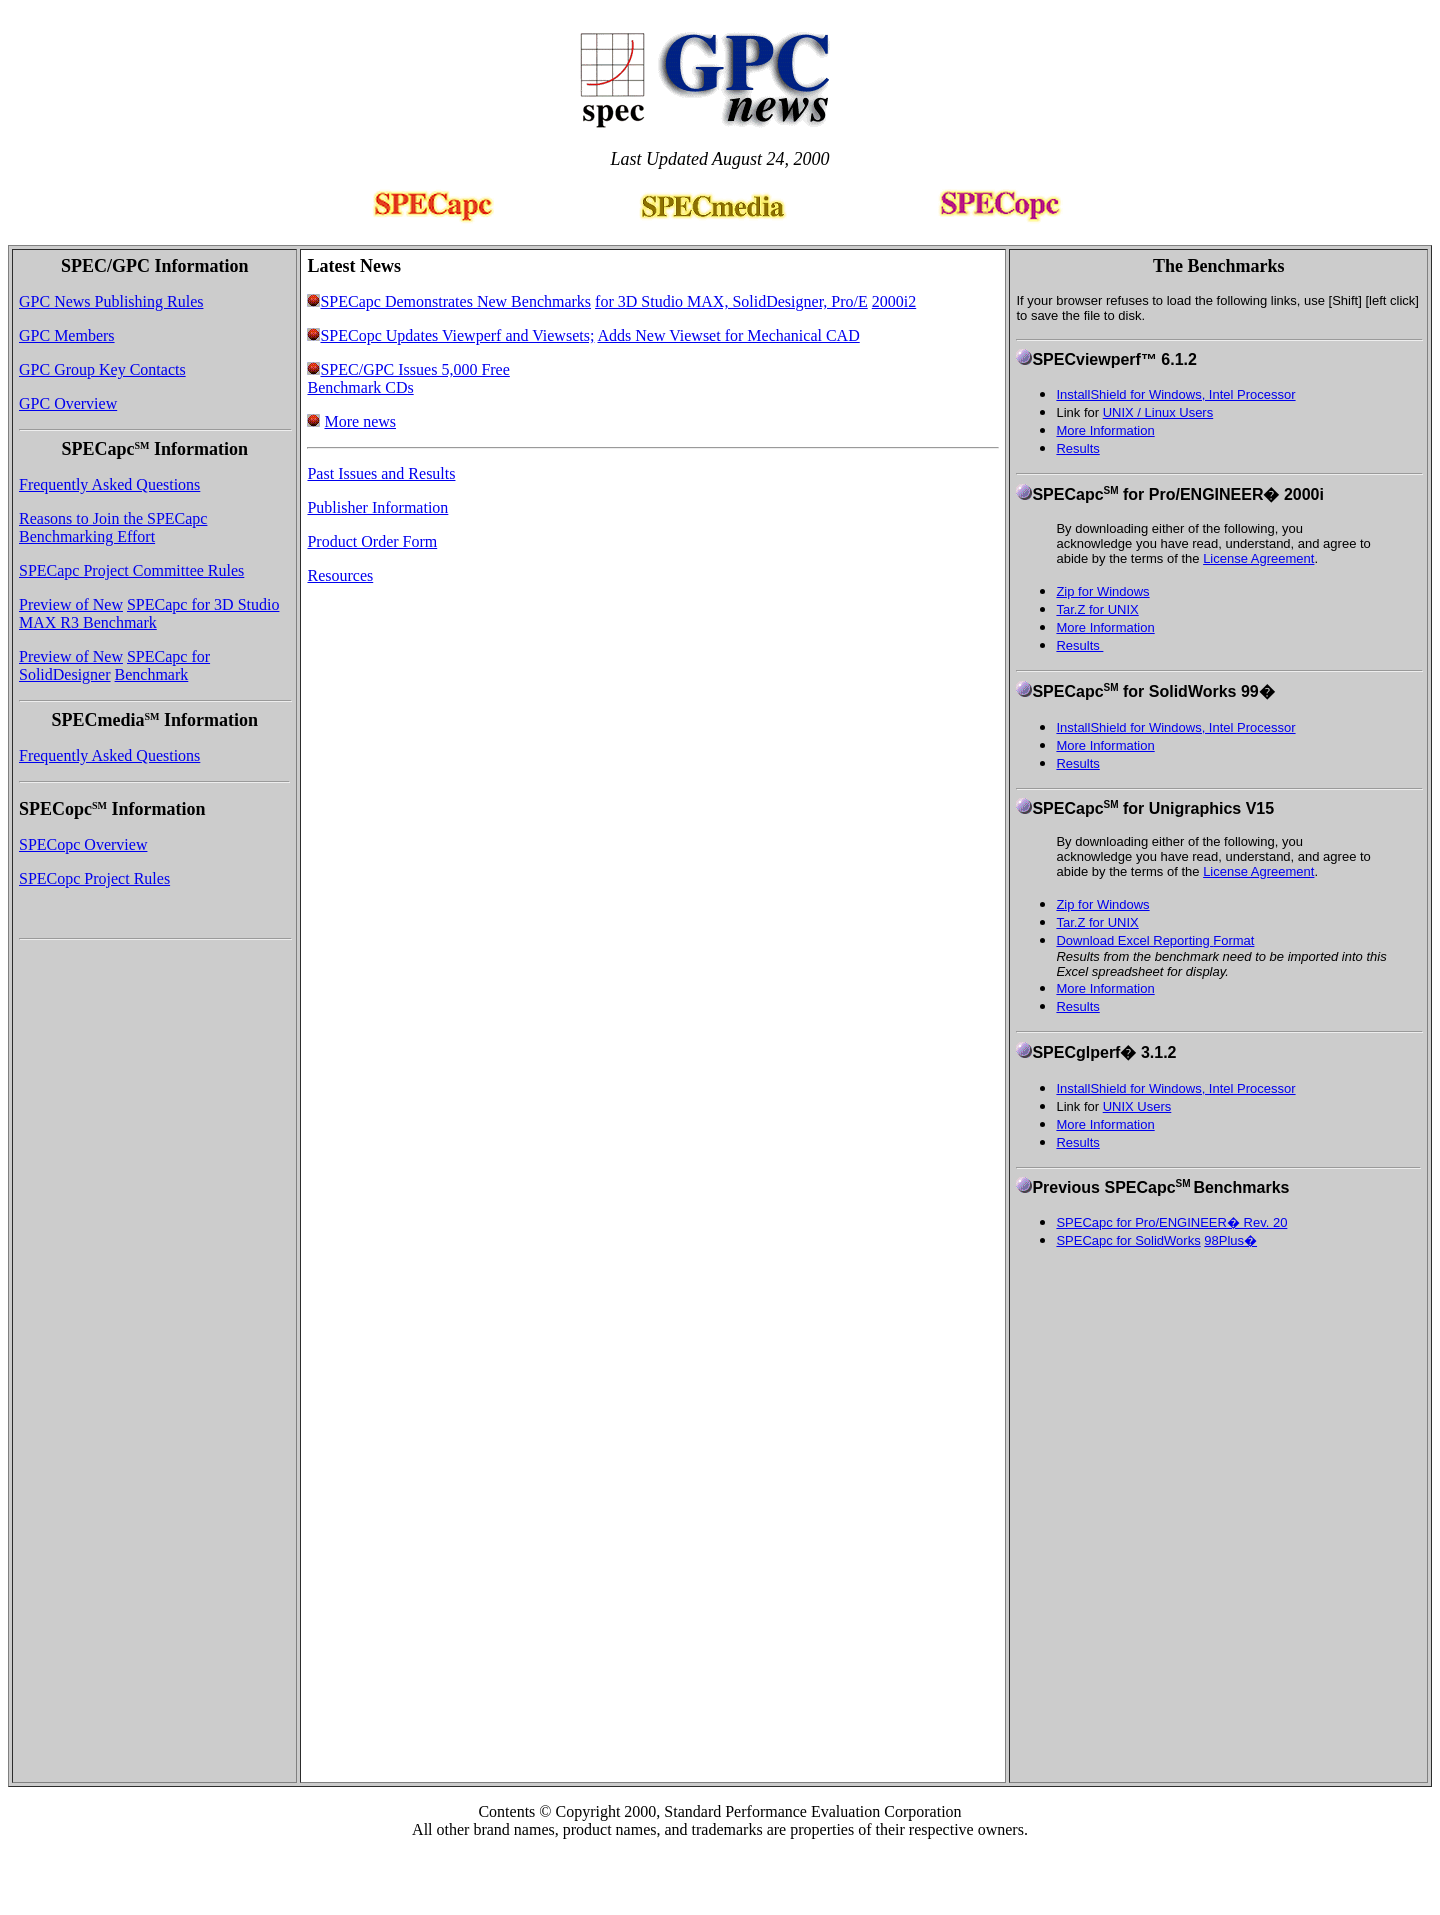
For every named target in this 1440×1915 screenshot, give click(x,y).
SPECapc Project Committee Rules (131, 570)
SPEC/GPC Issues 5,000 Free (414, 369)
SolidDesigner (65, 674)
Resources (340, 575)
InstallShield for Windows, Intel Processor (1175, 394)
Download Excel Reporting (1134, 940)
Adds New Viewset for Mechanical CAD (728, 335)
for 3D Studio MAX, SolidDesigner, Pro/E (731, 301)
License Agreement (1258, 558)
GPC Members (67, 335)
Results (1079, 645)
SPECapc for (168, 656)
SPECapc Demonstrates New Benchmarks (455, 301)
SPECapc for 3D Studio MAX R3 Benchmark (149, 613)
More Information (1105, 430)
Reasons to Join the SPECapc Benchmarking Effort (113, 527)
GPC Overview (68, 403)
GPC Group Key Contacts (102, 369)
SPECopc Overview (83, 844)
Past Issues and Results (381, 473)
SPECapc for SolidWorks (1128, 1240)
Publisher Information (377, 507)
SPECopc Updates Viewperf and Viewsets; (457, 335)
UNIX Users (1137, 1106)
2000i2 (894, 301)
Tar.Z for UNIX (1097, 609)
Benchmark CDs (360, 387)
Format (1233, 940)
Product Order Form (372, 541)
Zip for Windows (1102, 591)
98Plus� (1230, 1240)
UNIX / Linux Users (1158, 412)
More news (360, 421)
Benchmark (152, 674)
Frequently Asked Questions (109, 484)
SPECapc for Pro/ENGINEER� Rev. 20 (1171, 1222)
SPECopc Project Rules (94, 878)
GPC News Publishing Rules (111, 301)
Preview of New (71, 604)
